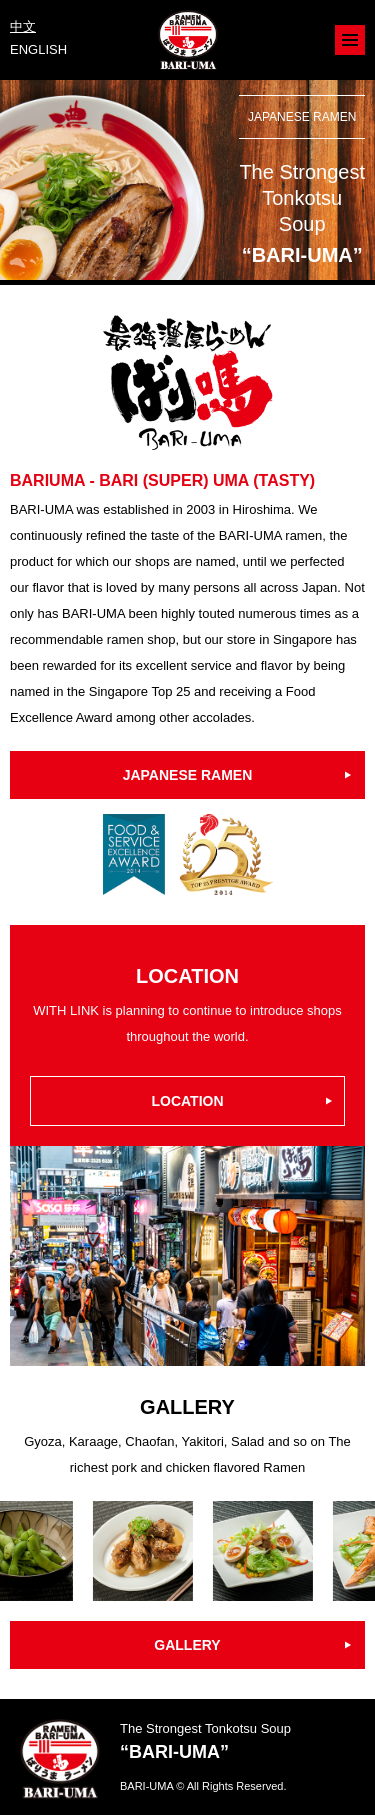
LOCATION (187, 1101)
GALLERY (187, 1645)
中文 (23, 26)
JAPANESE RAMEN (188, 775)
